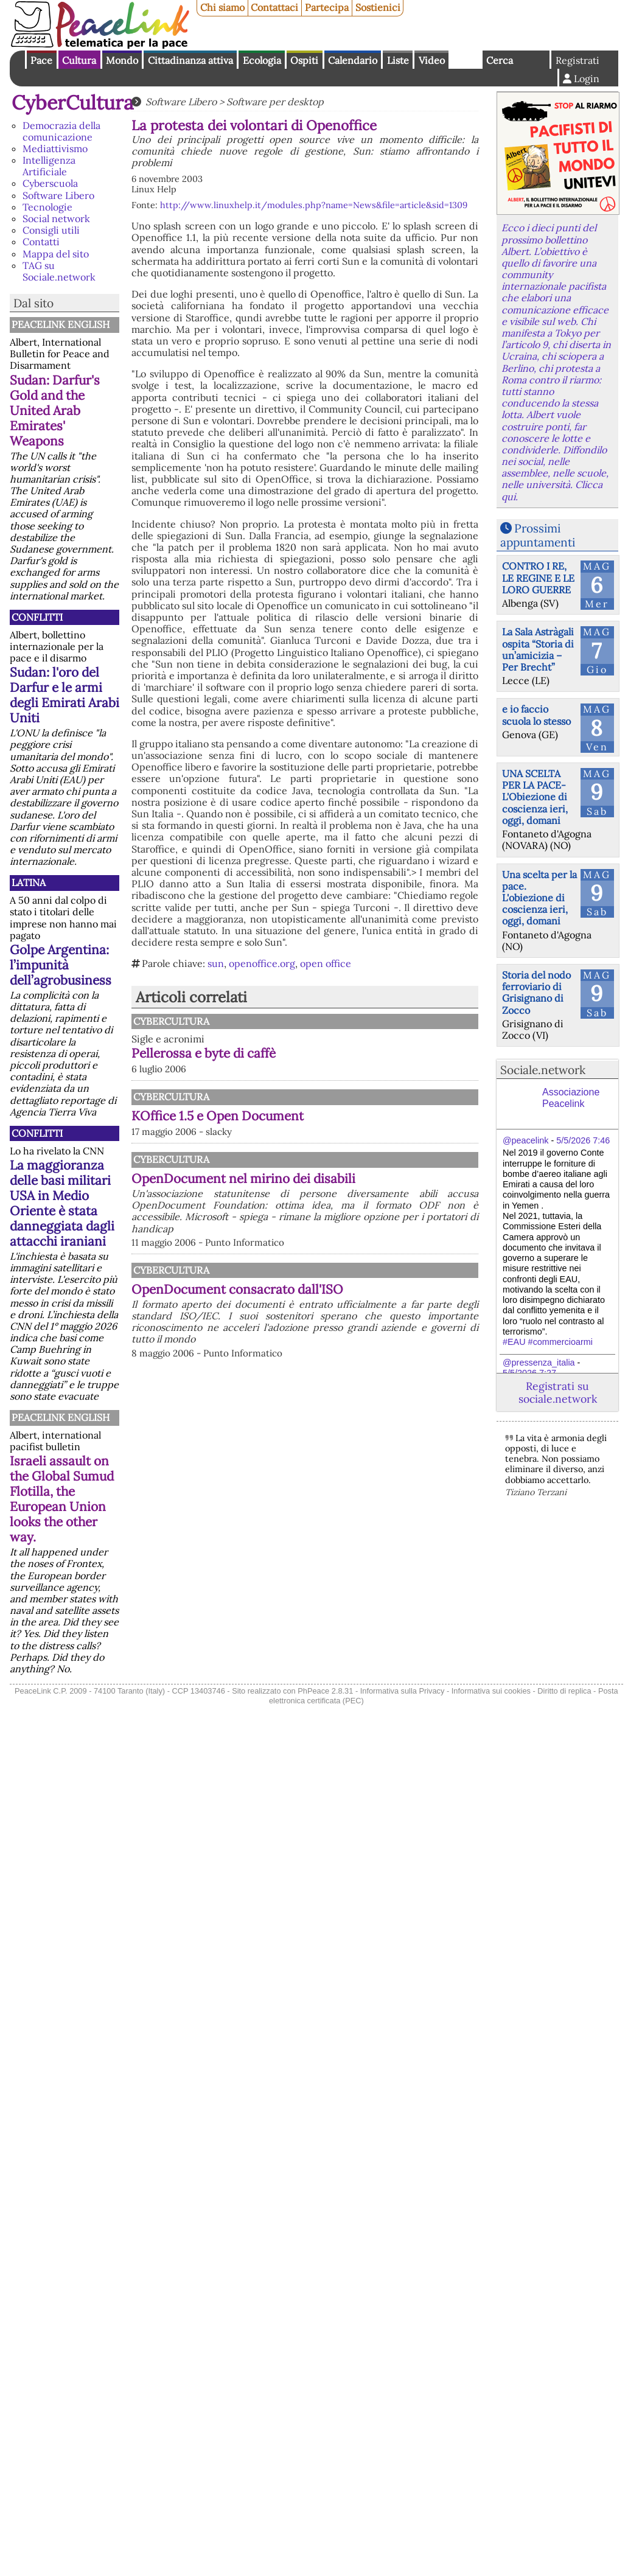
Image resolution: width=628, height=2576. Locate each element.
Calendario (352, 60)
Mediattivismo (55, 148)
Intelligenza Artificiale (49, 166)
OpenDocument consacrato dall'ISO (237, 1289)
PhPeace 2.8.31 (325, 1690)
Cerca (499, 60)
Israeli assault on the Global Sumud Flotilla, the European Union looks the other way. (62, 1499)
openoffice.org (262, 963)
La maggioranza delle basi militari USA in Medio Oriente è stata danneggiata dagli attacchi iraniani (62, 1203)
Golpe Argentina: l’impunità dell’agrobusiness (60, 964)
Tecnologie (47, 207)
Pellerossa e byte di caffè (203, 1053)
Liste (398, 60)
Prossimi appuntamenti (537, 535)
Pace (41, 60)
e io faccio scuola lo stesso (536, 715)
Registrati (577, 60)
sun (216, 963)
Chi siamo (222, 7)
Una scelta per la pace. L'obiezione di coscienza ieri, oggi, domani (539, 897)
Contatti (41, 242)
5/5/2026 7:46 (583, 1140)
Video (432, 60)
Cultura (79, 60)
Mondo (122, 60)
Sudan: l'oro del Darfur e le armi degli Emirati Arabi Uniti (64, 695)
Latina (29, 882)
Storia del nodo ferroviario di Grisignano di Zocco (536, 992)
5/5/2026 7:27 (529, 1373)
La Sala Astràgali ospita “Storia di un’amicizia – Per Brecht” (538, 649)
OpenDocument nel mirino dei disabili (243, 1178)
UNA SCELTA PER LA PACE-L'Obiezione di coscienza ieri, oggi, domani (535, 796)
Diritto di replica (564, 1690)
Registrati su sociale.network (557, 1392)
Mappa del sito (56, 254)
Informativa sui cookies (491, 1690)
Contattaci (274, 7)
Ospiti (304, 60)
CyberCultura (73, 102)
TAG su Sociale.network (59, 271)
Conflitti (37, 617)
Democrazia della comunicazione (61, 131)
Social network (56, 218)
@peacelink (525, 1140)
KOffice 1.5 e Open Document (217, 1116)
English (465, 60)
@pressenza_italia (539, 1362)
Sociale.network (542, 1070)
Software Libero (58, 195)
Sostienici (377, 7)
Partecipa (327, 7)
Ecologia (262, 60)
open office (325, 963)
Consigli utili (51, 230)
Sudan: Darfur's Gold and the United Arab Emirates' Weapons (55, 410)
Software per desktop (275, 102)
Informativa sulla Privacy (402, 1690)
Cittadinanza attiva (190, 60)
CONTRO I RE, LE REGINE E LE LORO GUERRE (538, 577)
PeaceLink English (61, 324)
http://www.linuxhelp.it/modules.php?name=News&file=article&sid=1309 (313, 205)
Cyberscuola (50, 183)
